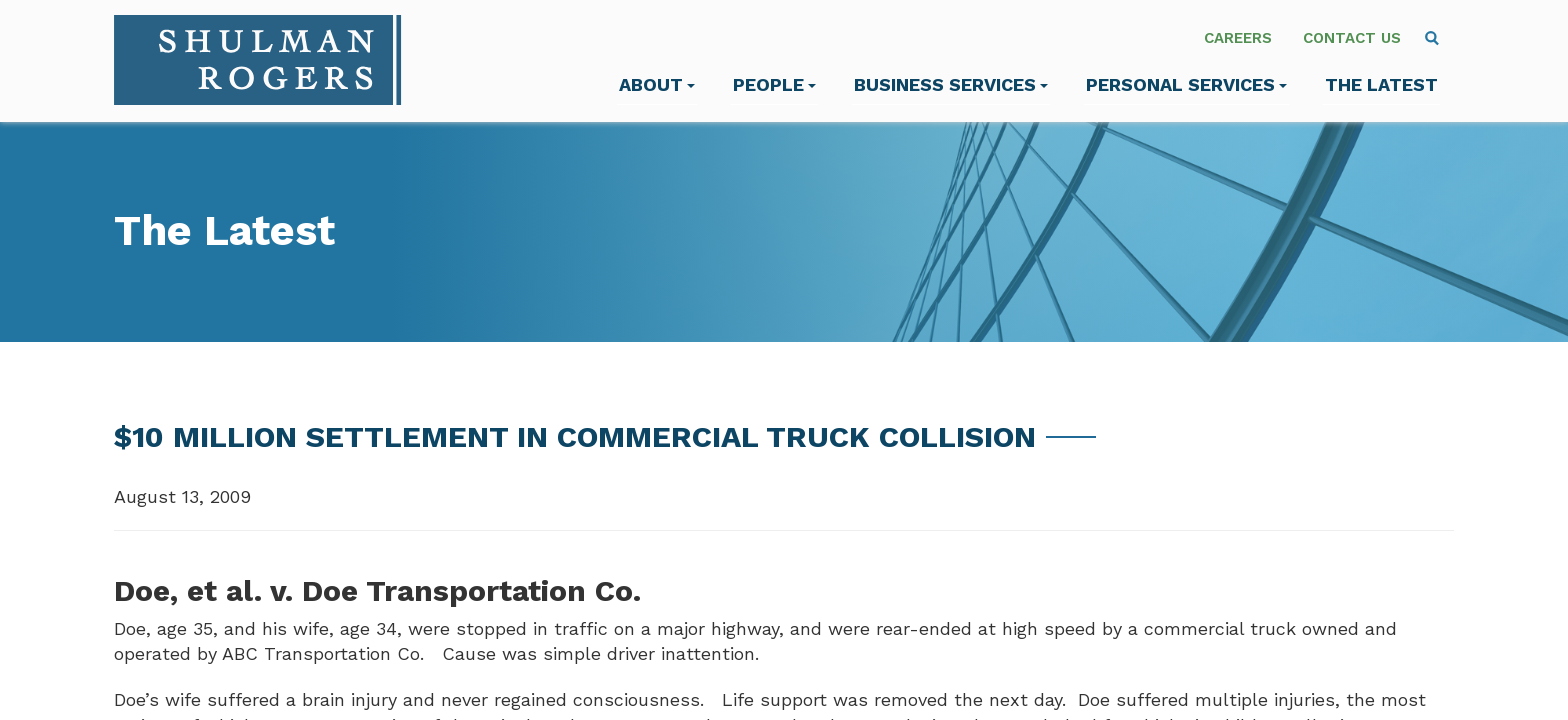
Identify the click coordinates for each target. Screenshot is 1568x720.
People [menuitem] (774, 84)
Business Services (951, 84)
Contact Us (1352, 38)
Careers (1238, 38)
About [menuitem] (657, 84)
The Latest (1381, 84)
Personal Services (1186, 84)
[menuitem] (1432, 38)
